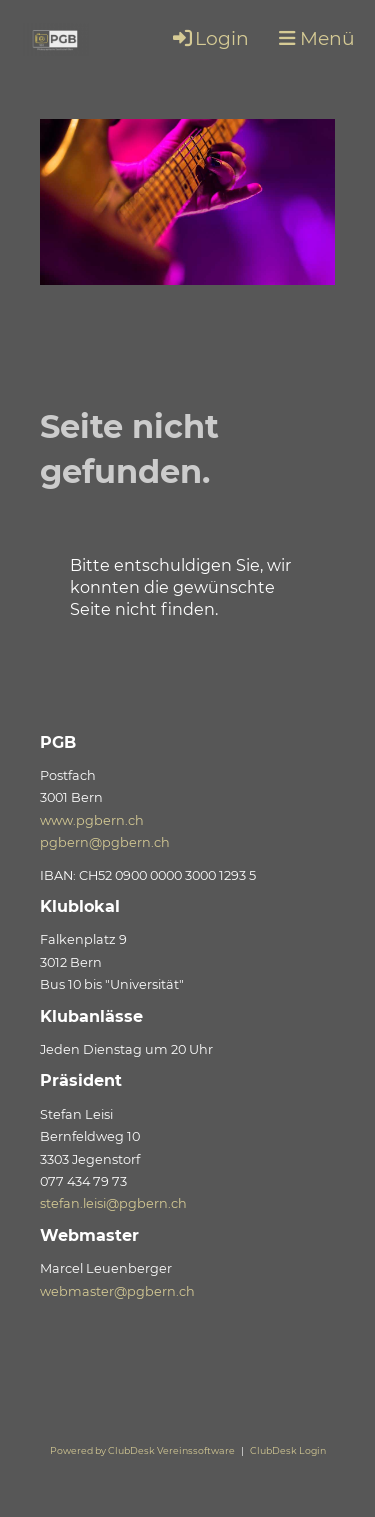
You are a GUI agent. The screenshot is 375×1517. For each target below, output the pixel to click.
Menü (317, 38)
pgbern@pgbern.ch (105, 842)
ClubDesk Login (288, 1450)
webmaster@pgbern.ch (117, 1291)
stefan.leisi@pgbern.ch (113, 1203)
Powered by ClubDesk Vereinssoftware (142, 1450)
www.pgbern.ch (92, 820)
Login (209, 38)
